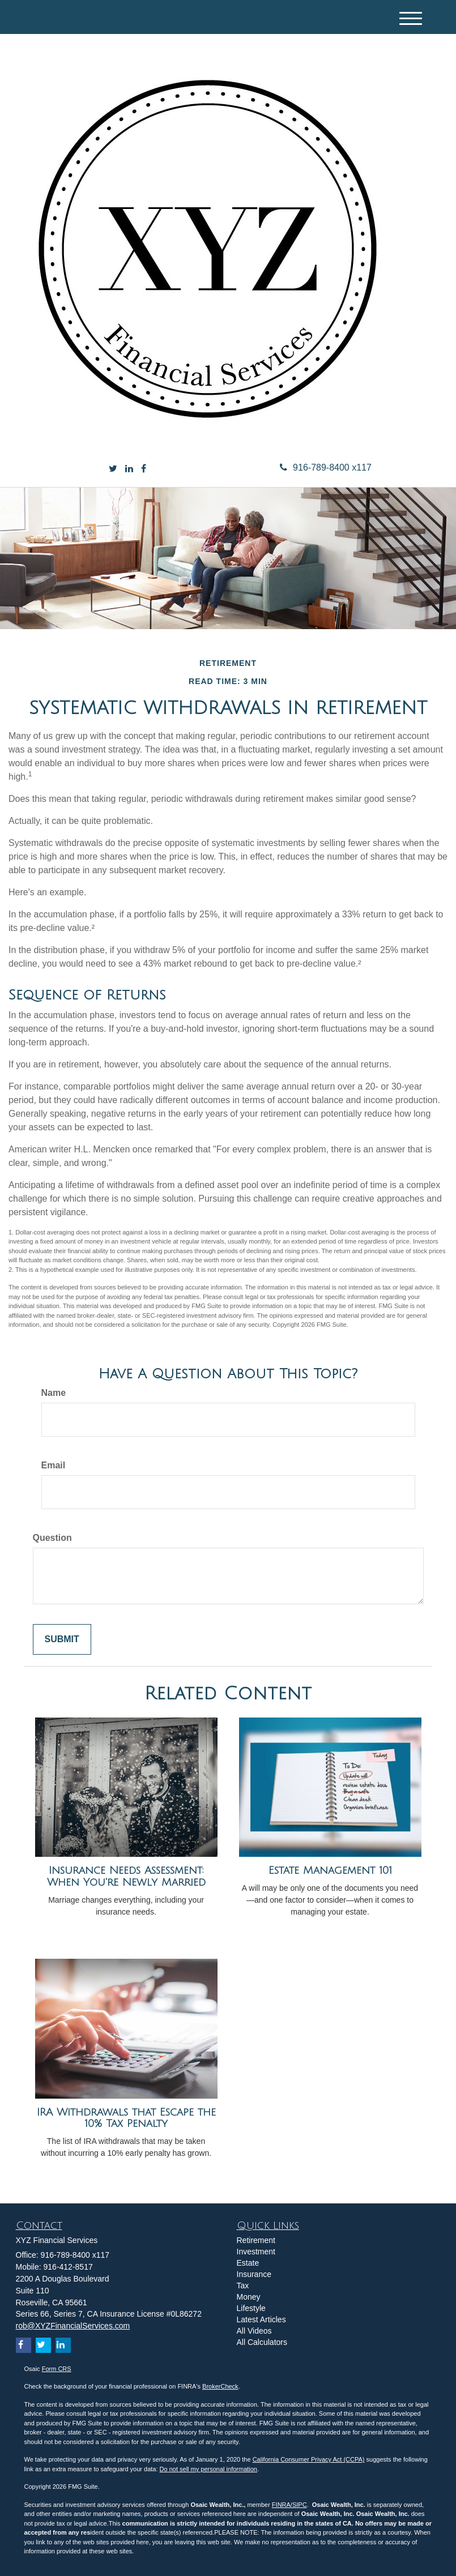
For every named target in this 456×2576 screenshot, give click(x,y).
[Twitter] (113, 469)
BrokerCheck (220, 2386)
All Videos (254, 2330)
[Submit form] (62, 1639)
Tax (243, 2285)
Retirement (256, 2240)
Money (249, 2296)
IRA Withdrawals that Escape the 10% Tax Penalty (126, 2118)
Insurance (254, 2274)
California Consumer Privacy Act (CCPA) (309, 2459)
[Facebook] (143, 469)
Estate (248, 2262)
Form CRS (56, 2368)
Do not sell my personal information (208, 2469)
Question (52, 1538)
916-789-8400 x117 (326, 467)
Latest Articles (261, 2319)
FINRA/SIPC (289, 2504)
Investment (256, 2251)
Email (53, 1465)
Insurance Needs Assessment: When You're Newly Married (126, 1876)
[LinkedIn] (129, 469)
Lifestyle (251, 2308)
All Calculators (262, 2342)
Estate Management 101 (330, 1870)
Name (53, 1393)
